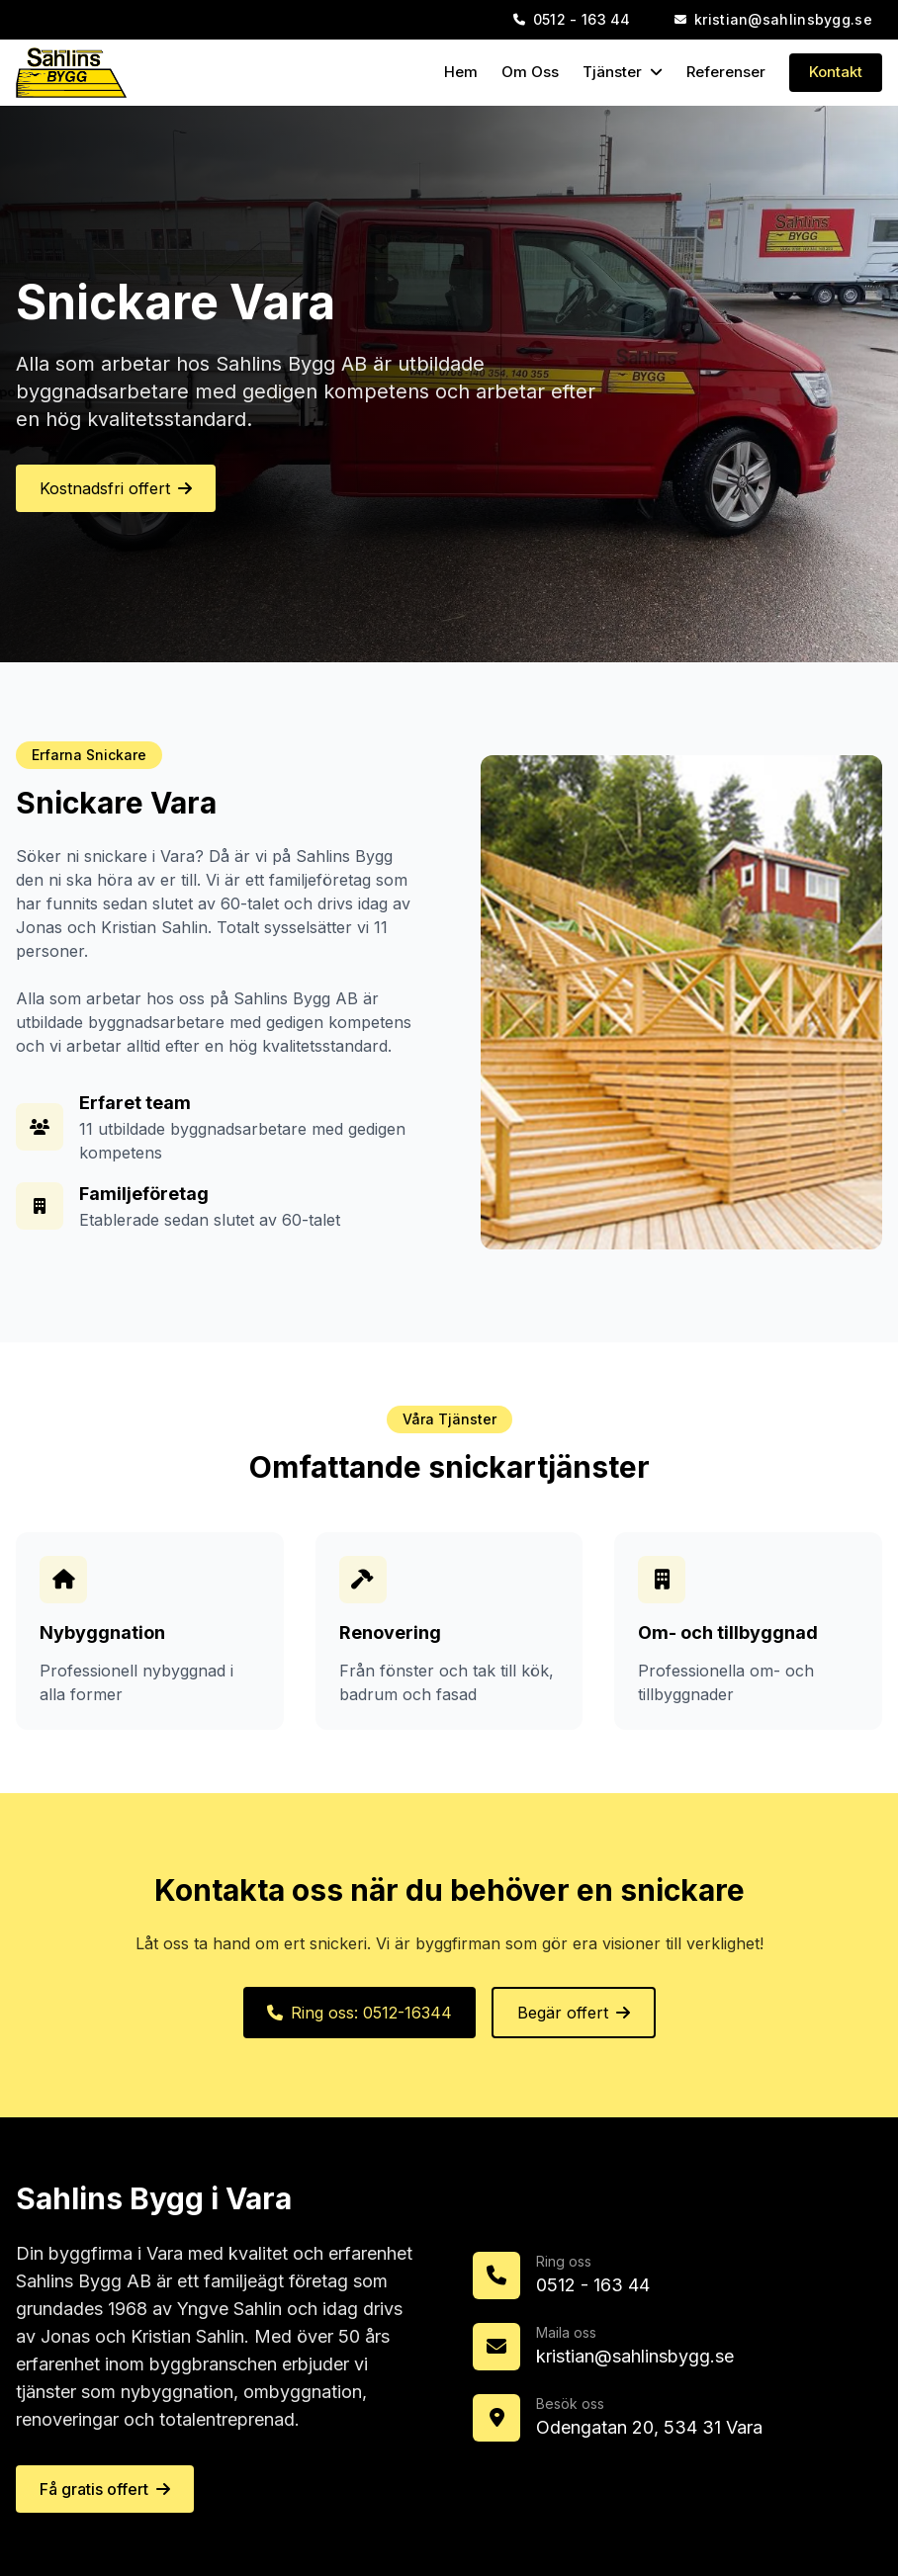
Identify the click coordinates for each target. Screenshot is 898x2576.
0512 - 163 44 (593, 2285)
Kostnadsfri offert (116, 488)
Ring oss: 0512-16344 (359, 2012)
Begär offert (573, 2012)
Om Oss (530, 71)
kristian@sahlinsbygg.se (635, 2356)
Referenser (725, 71)
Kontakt (835, 71)
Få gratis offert (105, 2489)
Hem (461, 71)
